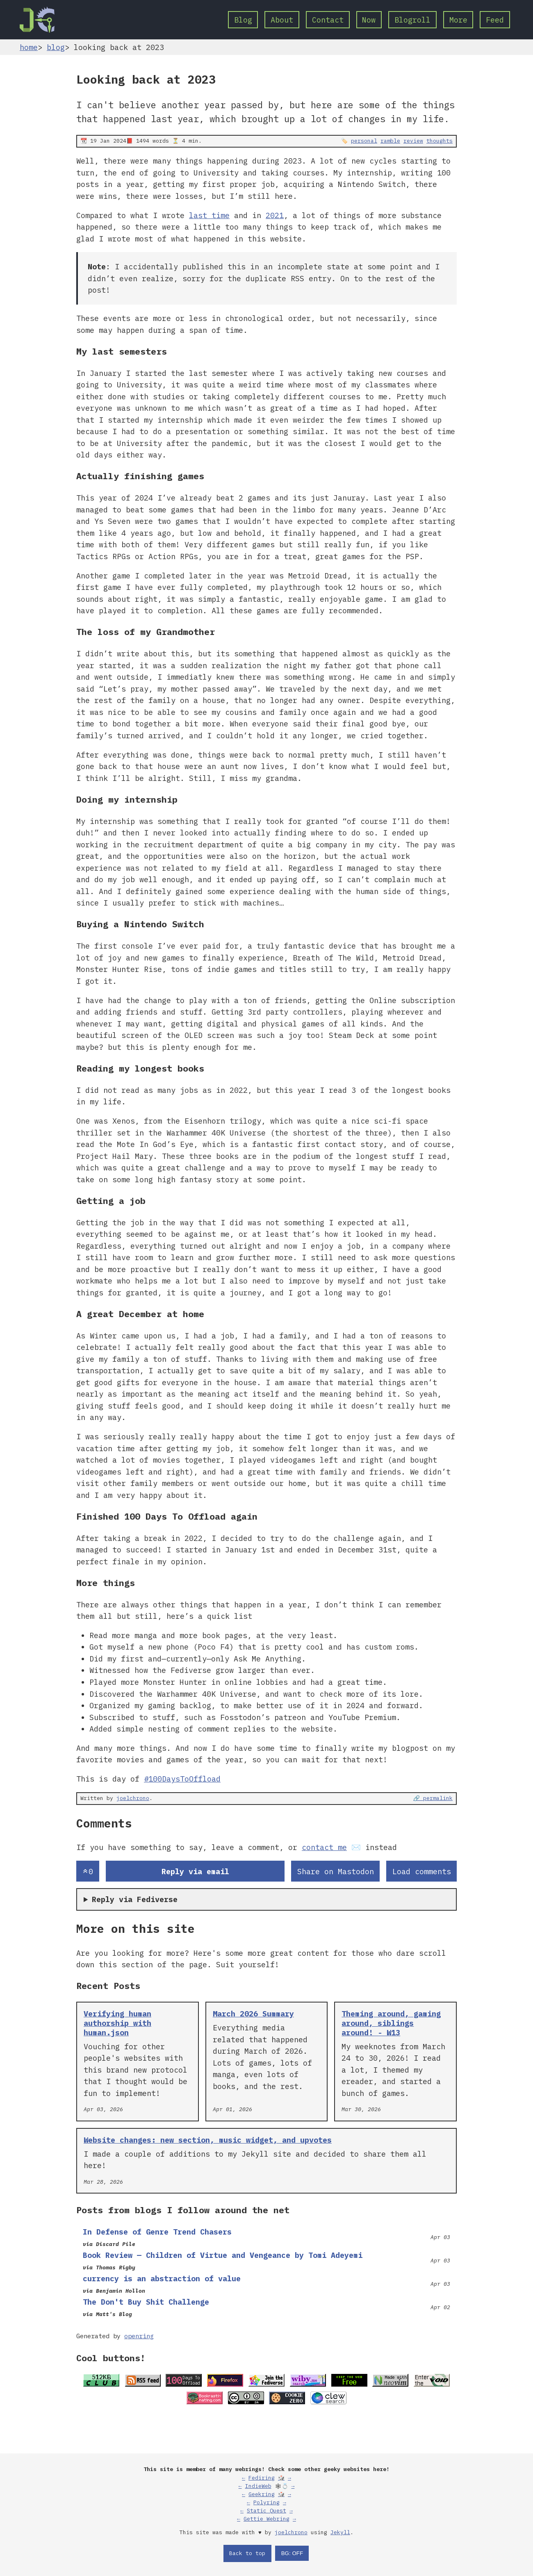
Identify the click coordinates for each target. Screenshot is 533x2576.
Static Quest (266, 2510)
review (413, 140)
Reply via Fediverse (135, 1899)
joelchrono (132, 1798)
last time (209, 215)
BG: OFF (292, 2553)
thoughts (439, 140)
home (29, 47)
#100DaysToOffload (182, 1779)
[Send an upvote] (87, 1871)
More (458, 20)
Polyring (266, 2502)
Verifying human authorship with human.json (117, 2023)
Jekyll (340, 2532)
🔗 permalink (433, 1798)
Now (369, 20)
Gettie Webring (266, 2518)
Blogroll (412, 20)
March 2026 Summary (253, 2013)
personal (364, 140)
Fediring (261, 2477)
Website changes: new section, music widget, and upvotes (208, 2140)
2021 (275, 215)
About (282, 20)
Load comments (421, 1871)
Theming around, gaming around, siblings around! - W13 (391, 2023)
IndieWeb (258, 2486)
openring (139, 2336)
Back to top (247, 2553)
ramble (390, 140)
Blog (243, 20)
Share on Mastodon (335, 1871)
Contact (328, 20)
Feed (495, 20)
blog (56, 47)
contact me (324, 1847)
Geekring (261, 2494)
